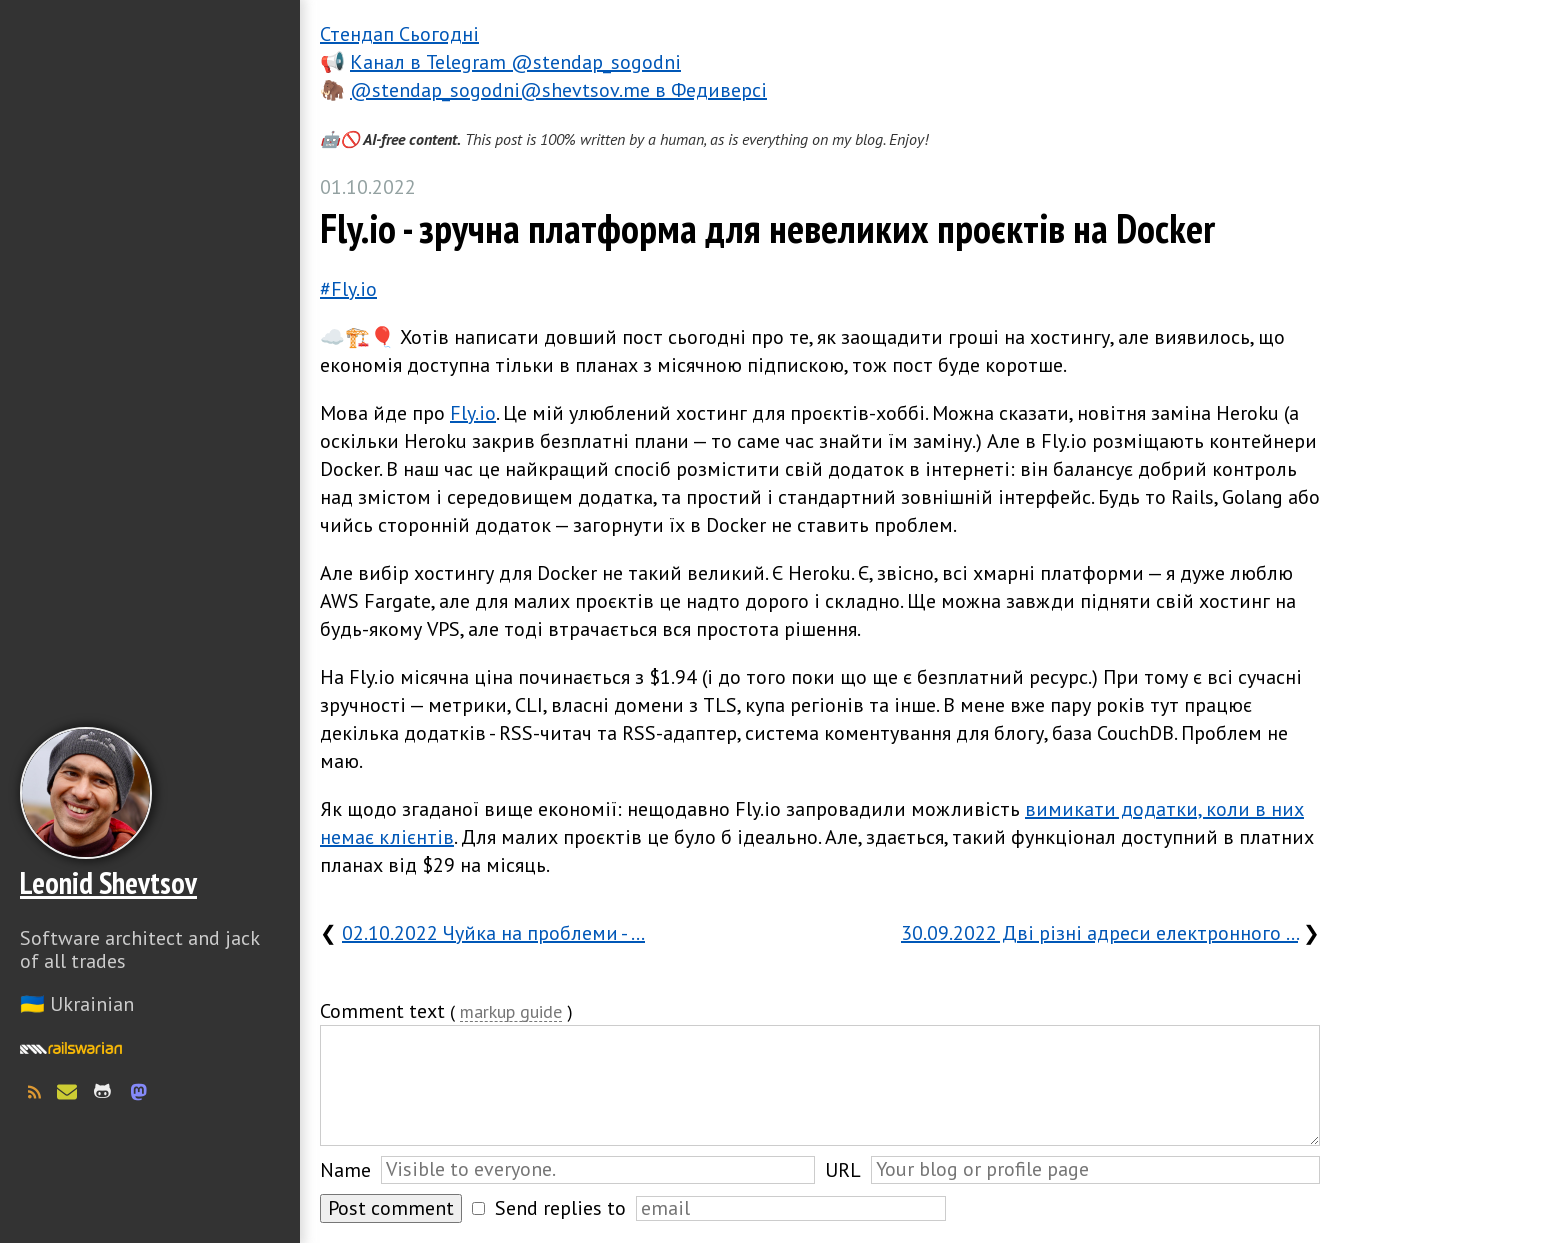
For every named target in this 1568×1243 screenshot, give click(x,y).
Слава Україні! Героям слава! (150, 1193)
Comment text (382, 1011)
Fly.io (473, 413)
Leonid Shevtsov (108, 882)
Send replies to (560, 1208)
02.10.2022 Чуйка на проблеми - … (493, 933)
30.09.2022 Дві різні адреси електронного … (1099, 933)
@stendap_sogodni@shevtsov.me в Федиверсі (558, 90)
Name (345, 1170)
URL (843, 1170)
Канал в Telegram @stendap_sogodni (515, 62)
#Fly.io (348, 289)
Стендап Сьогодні (399, 34)
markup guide (511, 1012)
